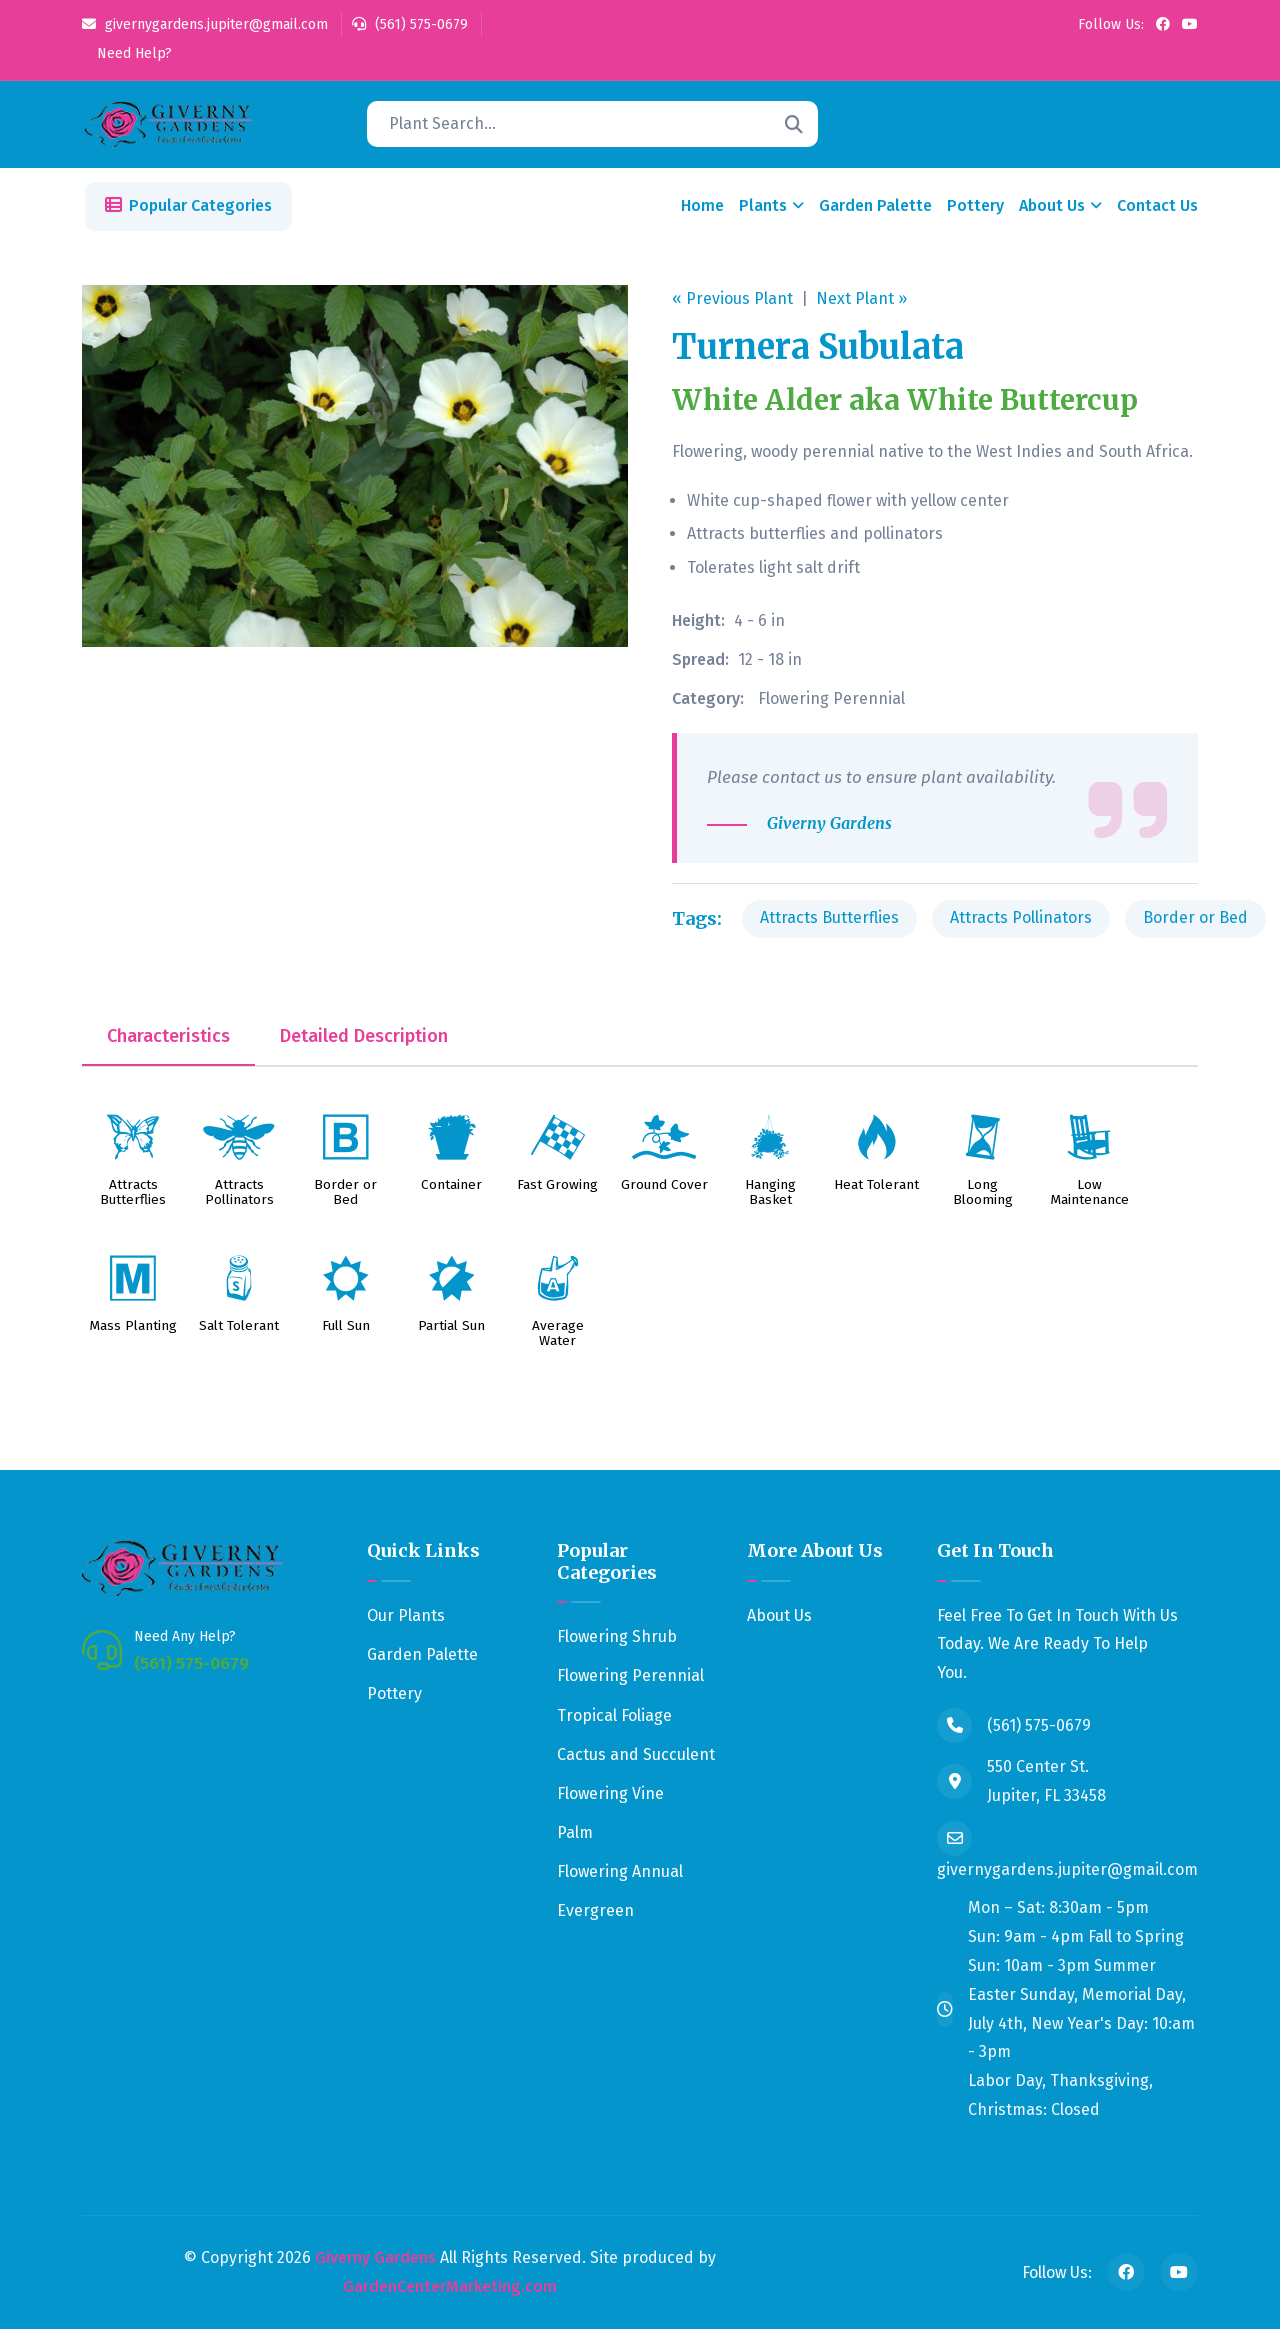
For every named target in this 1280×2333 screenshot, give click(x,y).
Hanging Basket (770, 1197)
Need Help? (132, 53)
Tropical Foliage (614, 1718)
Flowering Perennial (831, 701)
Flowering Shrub (617, 1640)
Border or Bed (1195, 921)
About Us (1052, 209)
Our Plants (406, 1618)
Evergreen (595, 1914)
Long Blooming (983, 1197)
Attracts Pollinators (1021, 921)
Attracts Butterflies (829, 921)
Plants (763, 209)
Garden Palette (875, 209)
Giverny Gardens (375, 2260)
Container (451, 1189)
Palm (575, 1836)
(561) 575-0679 (410, 24)
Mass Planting (133, 1330)
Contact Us (1157, 209)
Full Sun (346, 1330)
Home (702, 209)
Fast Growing (557, 1189)
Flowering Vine (610, 1797)
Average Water (558, 1338)
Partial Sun (451, 1330)
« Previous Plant (732, 301)
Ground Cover (664, 1189)
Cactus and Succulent (636, 1757)
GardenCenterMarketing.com (450, 2289)
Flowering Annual (620, 1875)
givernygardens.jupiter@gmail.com (205, 24)
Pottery (975, 209)
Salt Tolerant (239, 1330)
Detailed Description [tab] (364, 1040)
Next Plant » (861, 301)
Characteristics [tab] (168, 1040)
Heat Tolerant (876, 1189)
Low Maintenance (1089, 1197)
